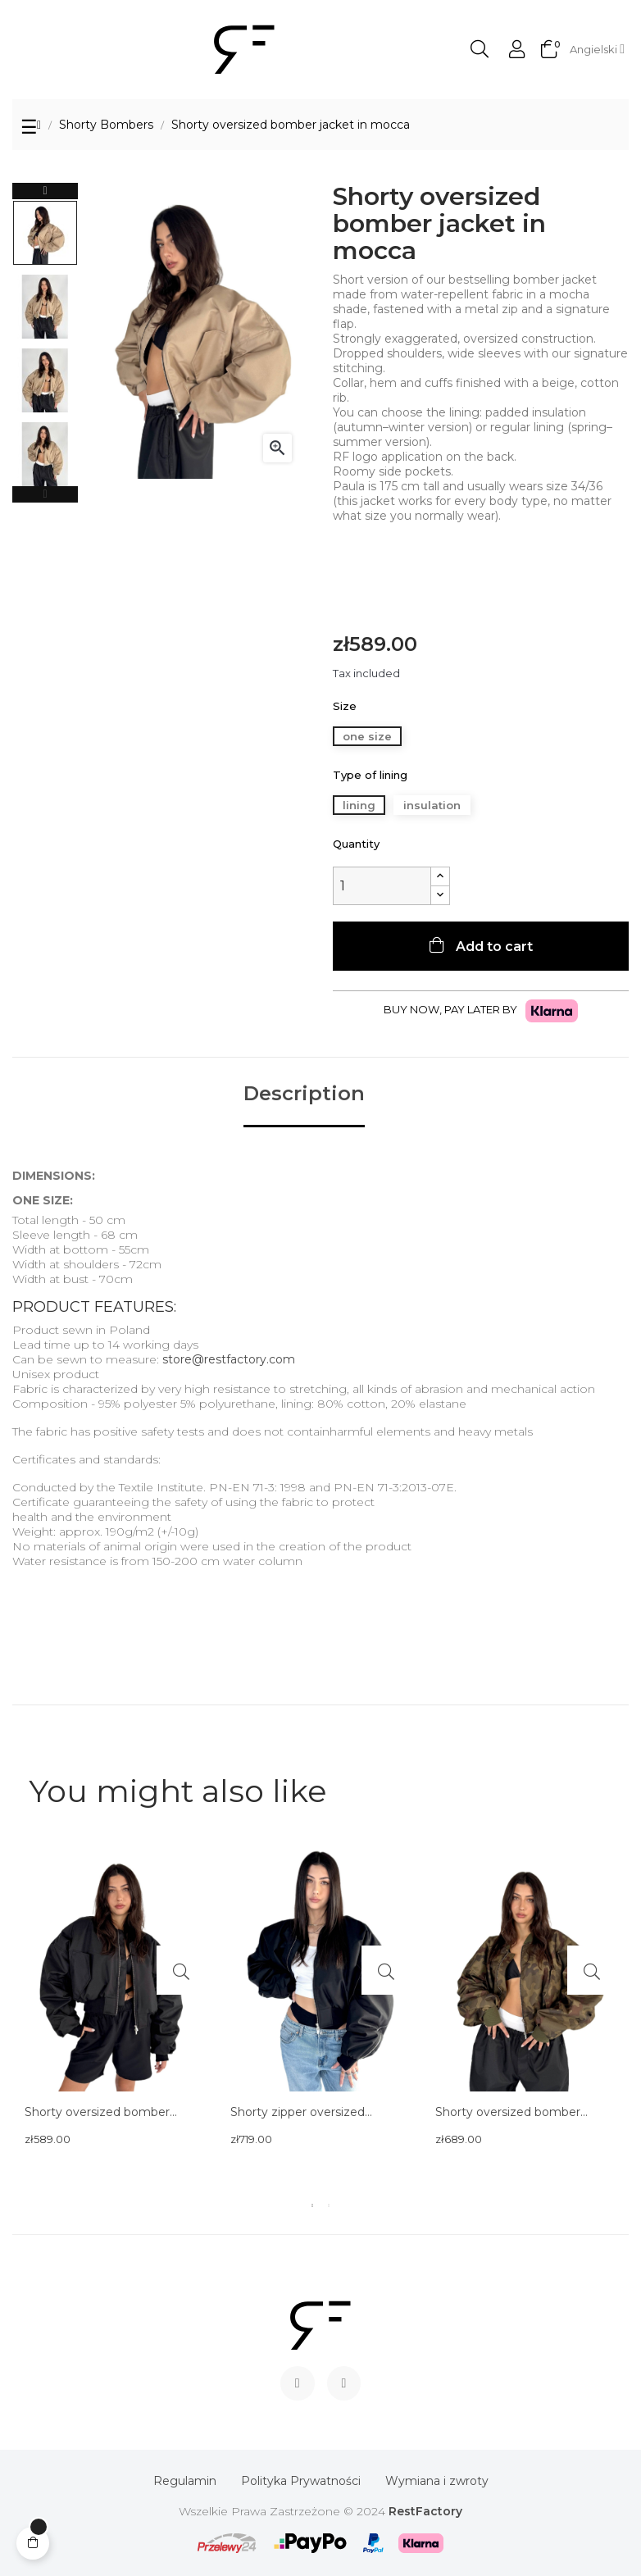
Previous (45, 494)
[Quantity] (382, 886)
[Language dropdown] (597, 49)
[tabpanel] (115, 2021)
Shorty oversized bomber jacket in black (97, 2113)
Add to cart (492, 946)
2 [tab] (328, 2205)
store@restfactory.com (228, 1359)
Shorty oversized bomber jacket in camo (507, 2113)
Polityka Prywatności (301, 2481)
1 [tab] (312, 2205)
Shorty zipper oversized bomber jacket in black (297, 2113)
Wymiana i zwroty (437, 2481)
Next (45, 191)
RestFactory (425, 2511)
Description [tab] (304, 1093)
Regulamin (184, 2481)
